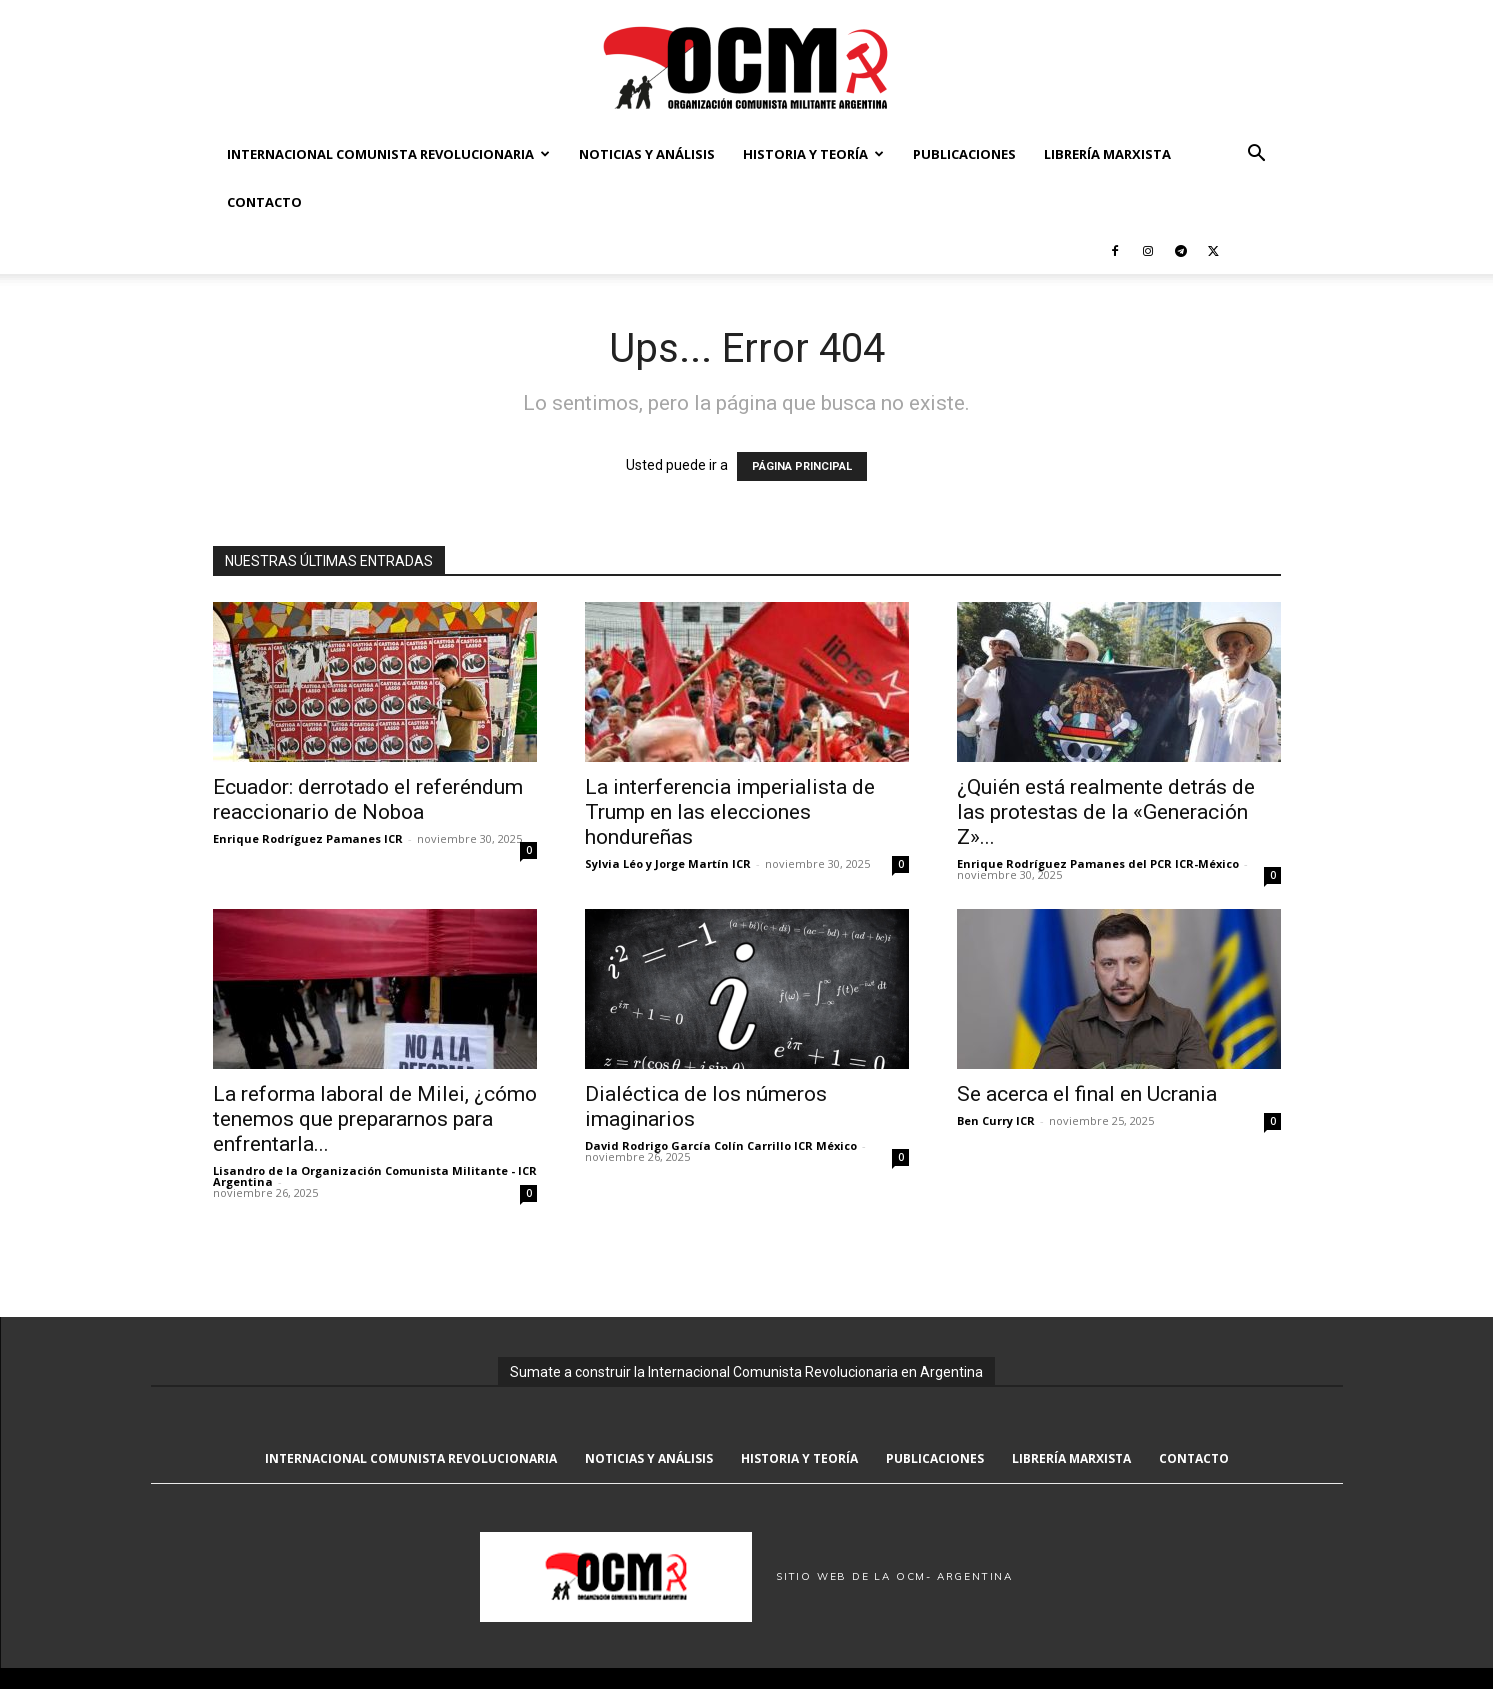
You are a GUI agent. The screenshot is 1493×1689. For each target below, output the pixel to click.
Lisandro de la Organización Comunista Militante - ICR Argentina (375, 1176)
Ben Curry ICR (996, 1120)
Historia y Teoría (813, 154)
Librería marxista (1107, 154)
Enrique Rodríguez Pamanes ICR (308, 838)
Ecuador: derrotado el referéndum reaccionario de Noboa (368, 799)
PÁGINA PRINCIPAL (802, 466)
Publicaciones (964, 154)
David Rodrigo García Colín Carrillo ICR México (721, 1145)
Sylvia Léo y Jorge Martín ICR (668, 863)
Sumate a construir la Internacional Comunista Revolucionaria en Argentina (746, 1372)
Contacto (264, 202)
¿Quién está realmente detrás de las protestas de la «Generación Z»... (1106, 812)
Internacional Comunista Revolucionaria (388, 154)
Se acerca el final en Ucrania (1087, 1094)
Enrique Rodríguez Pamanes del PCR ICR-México (1098, 863)
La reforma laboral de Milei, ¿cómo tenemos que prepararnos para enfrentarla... (375, 1119)
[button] (1257, 155)
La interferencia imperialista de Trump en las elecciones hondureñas (730, 812)
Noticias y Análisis (647, 154)
